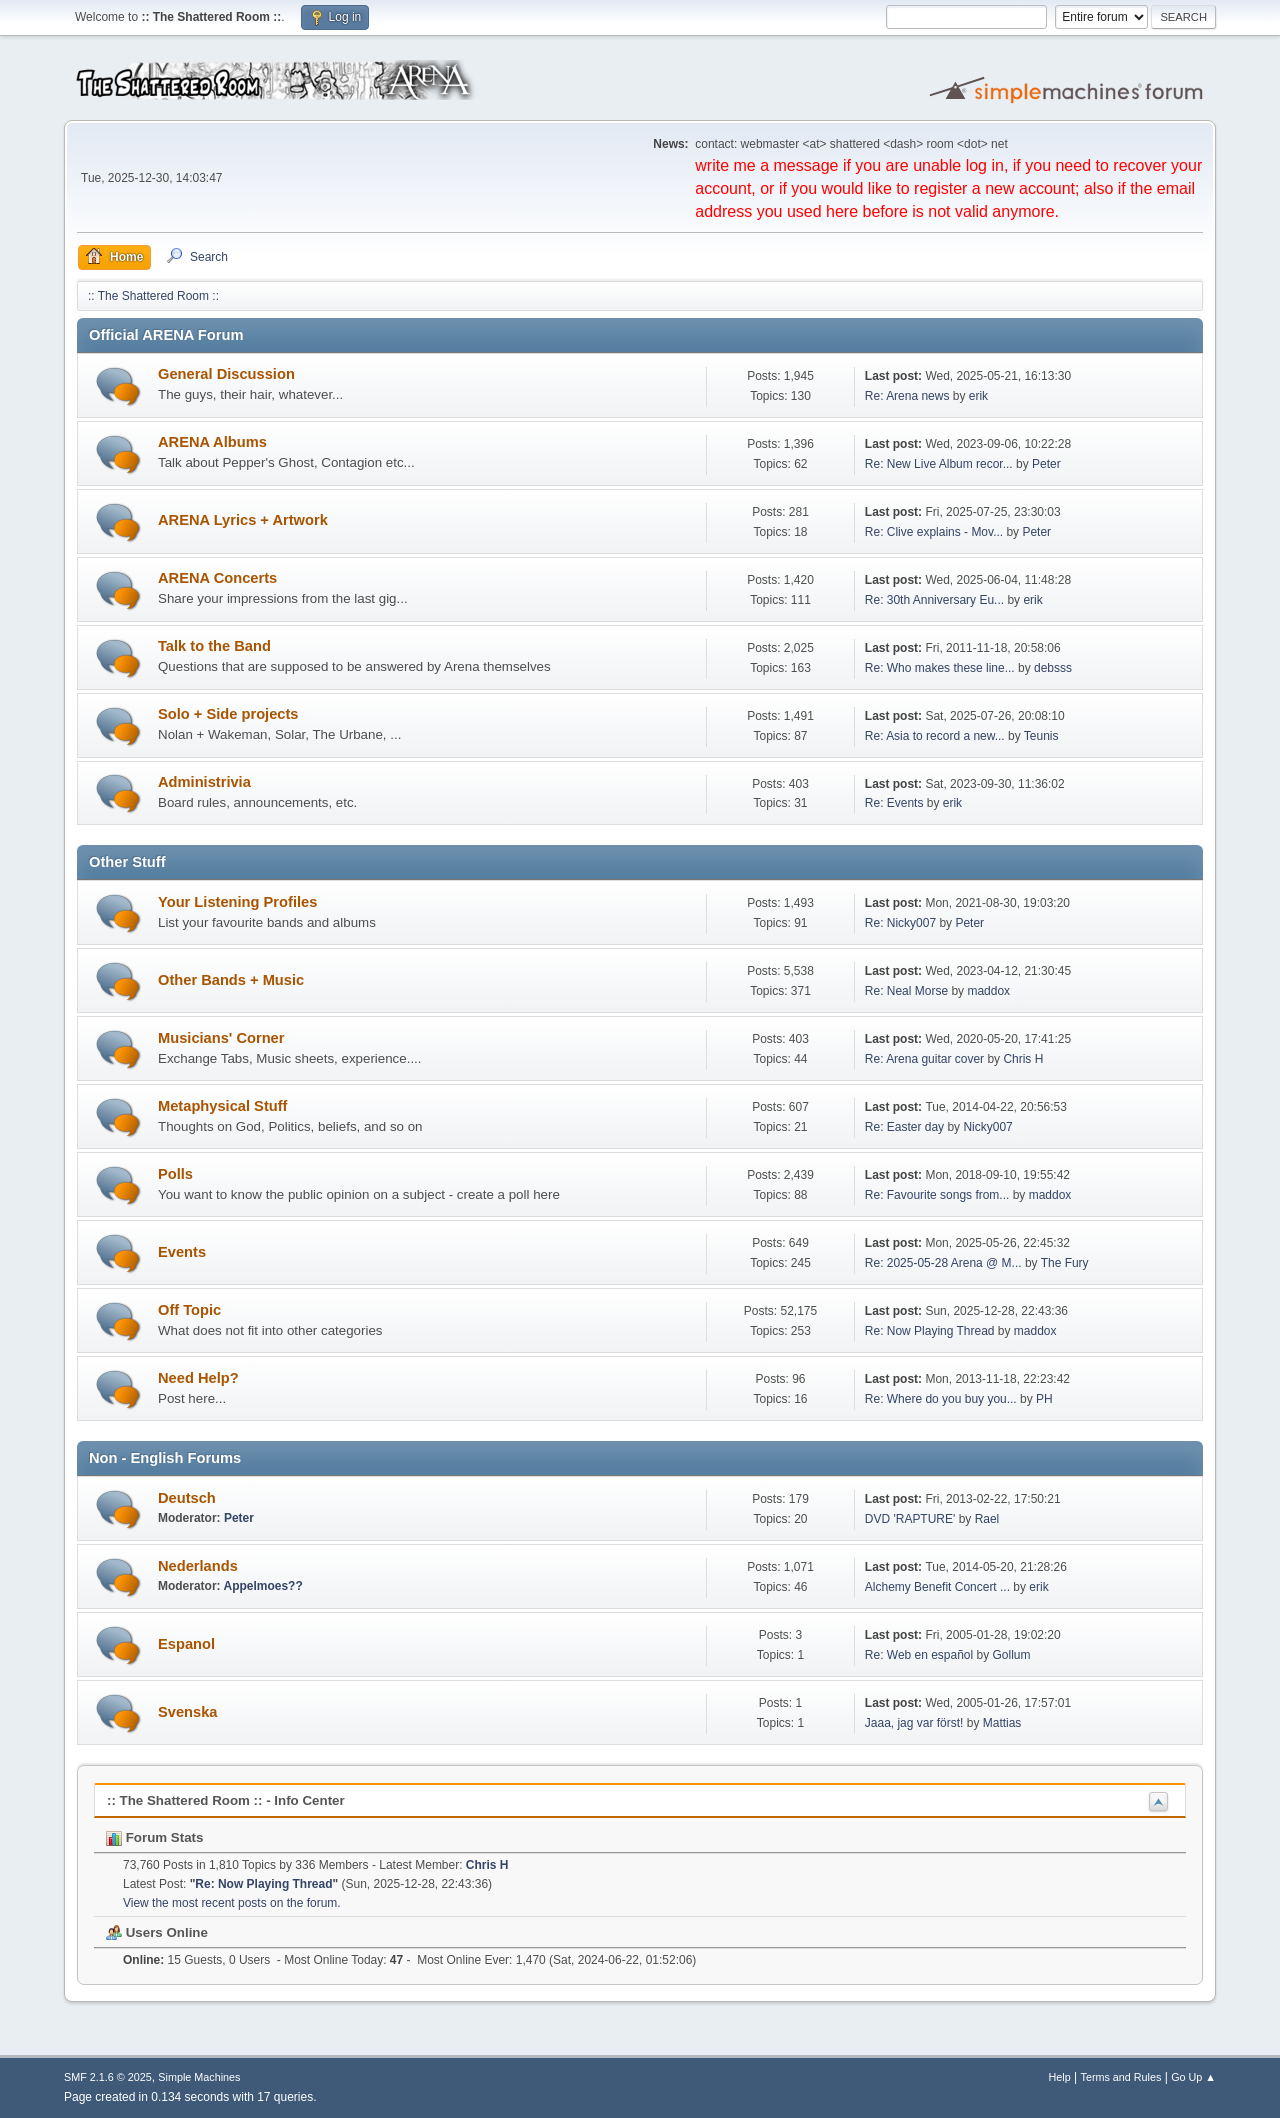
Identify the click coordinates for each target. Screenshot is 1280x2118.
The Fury (1065, 1263)
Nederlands (198, 1566)
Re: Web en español (919, 1655)
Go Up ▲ (1193, 2077)
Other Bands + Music (231, 980)
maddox (988, 991)
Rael (987, 1519)
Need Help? (198, 1378)
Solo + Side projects (228, 714)
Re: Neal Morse (906, 991)
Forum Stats (154, 1837)
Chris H (1023, 1059)
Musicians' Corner (221, 1038)
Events (182, 1252)
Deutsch (187, 1498)
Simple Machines (199, 2077)
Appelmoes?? (262, 1586)
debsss (1053, 668)
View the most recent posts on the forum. (232, 1903)
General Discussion (226, 374)
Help (1060, 2077)
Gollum (1012, 1655)
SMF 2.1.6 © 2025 (108, 2077)
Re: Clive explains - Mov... (934, 532)
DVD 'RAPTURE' (912, 1519)
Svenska (187, 1712)
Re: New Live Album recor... (939, 464)
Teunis (1041, 736)
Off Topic (189, 1310)
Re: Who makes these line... (940, 668)
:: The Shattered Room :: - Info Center (226, 1800)
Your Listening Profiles (237, 902)
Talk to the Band (214, 646)
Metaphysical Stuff (223, 1106)
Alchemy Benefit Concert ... (937, 1587)
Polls (175, 1174)
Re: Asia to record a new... (935, 736)
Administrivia (204, 782)
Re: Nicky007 (900, 923)
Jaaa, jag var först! (914, 1723)
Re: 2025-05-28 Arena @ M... (943, 1263)
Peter (1046, 464)
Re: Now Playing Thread (930, 1331)
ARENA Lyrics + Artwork (243, 520)
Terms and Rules (1121, 2077)
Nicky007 (987, 1127)
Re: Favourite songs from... (937, 1195)
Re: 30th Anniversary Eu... (934, 600)
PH (1044, 1399)
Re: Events (894, 803)
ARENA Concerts (217, 578)
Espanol (186, 1644)
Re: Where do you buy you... (941, 1399)
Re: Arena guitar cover (924, 1059)
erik (978, 396)
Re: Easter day (904, 1127)
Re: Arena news (907, 396)
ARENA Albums (212, 442)
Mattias (1002, 1723)
